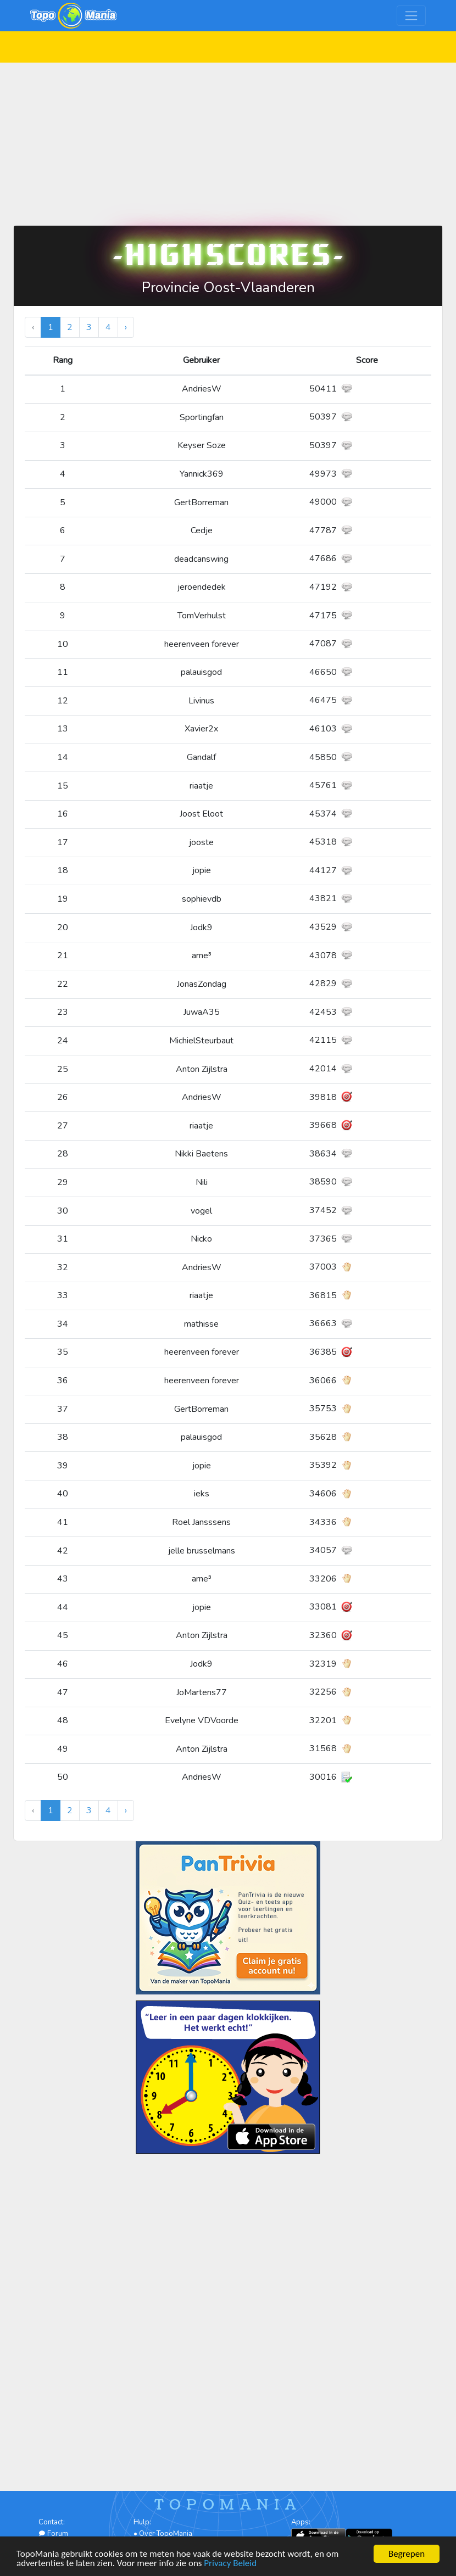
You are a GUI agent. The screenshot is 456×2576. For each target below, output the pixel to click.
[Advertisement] (228, 139)
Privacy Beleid (230, 2564)
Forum (53, 2534)
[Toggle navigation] (411, 15)
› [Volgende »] (126, 327)
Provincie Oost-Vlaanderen (228, 287)
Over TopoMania (165, 2534)
